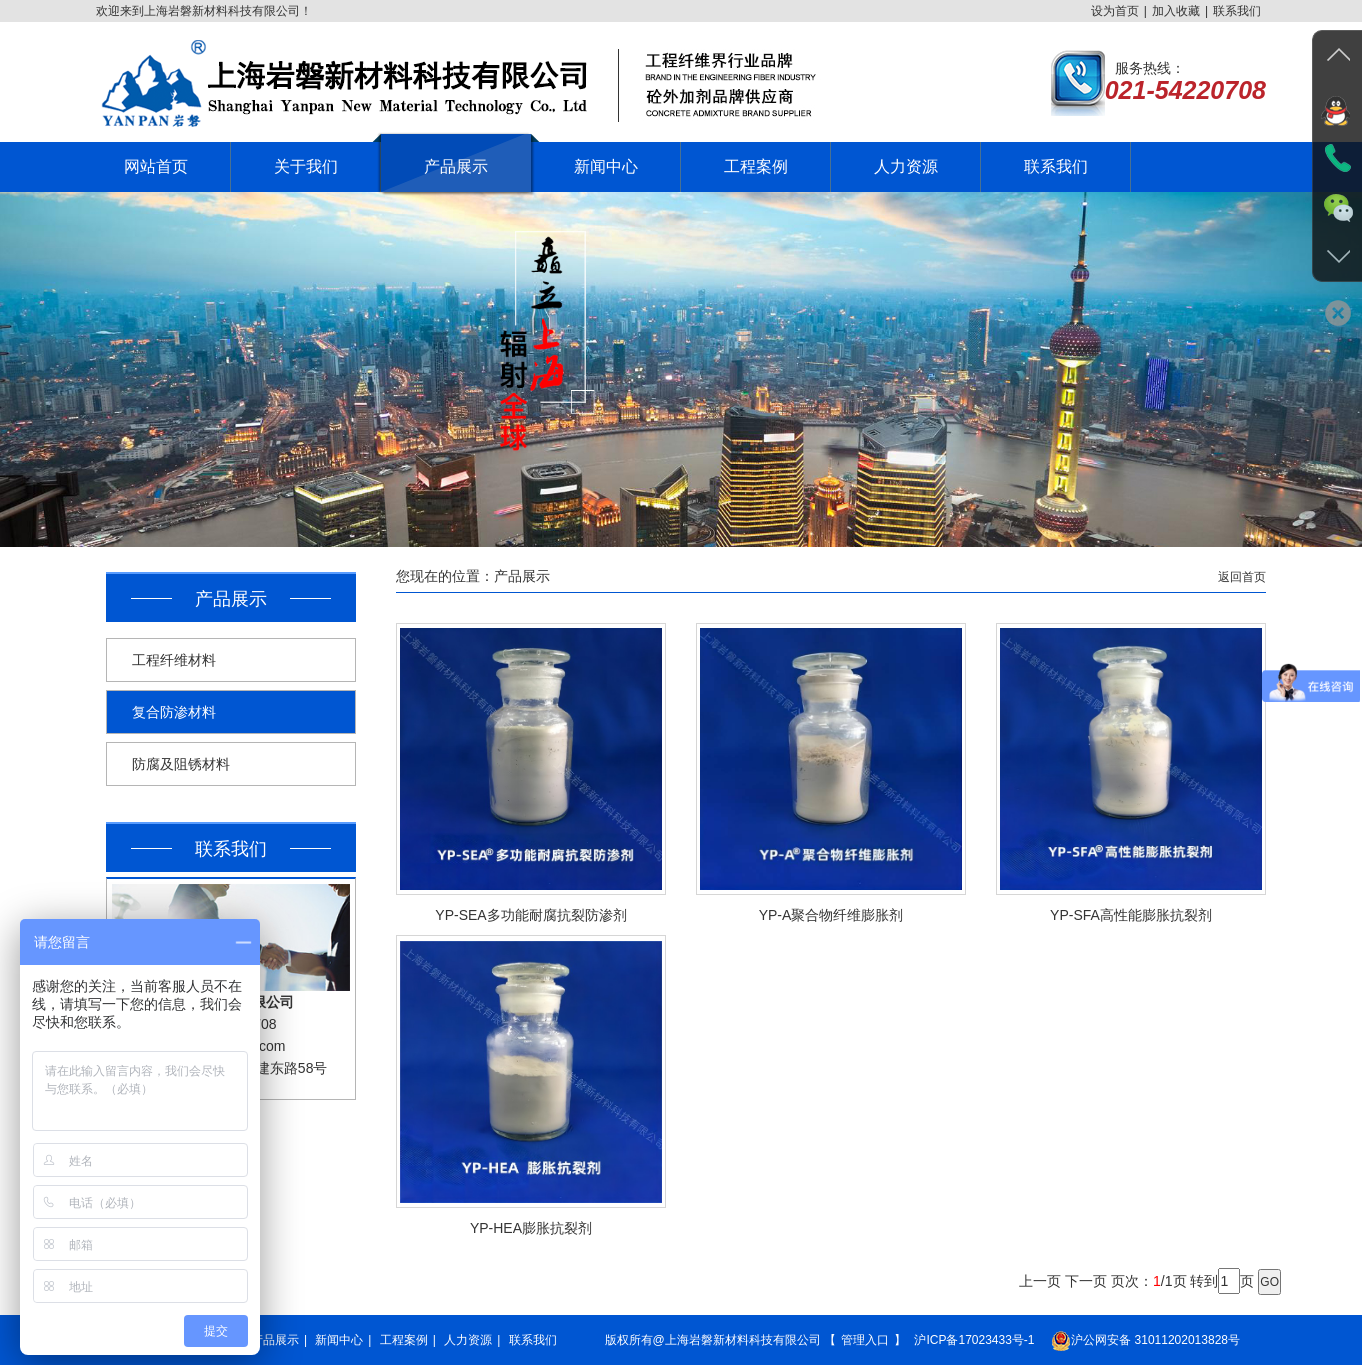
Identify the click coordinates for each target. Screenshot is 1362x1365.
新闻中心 (339, 1340)
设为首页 (1115, 11)
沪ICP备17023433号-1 (974, 1340)
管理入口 (865, 1340)
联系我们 (1237, 11)
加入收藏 (1176, 11)
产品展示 (275, 1340)
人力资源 (468, 1340)
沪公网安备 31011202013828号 (1145, 1341)
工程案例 (404, 1340)
